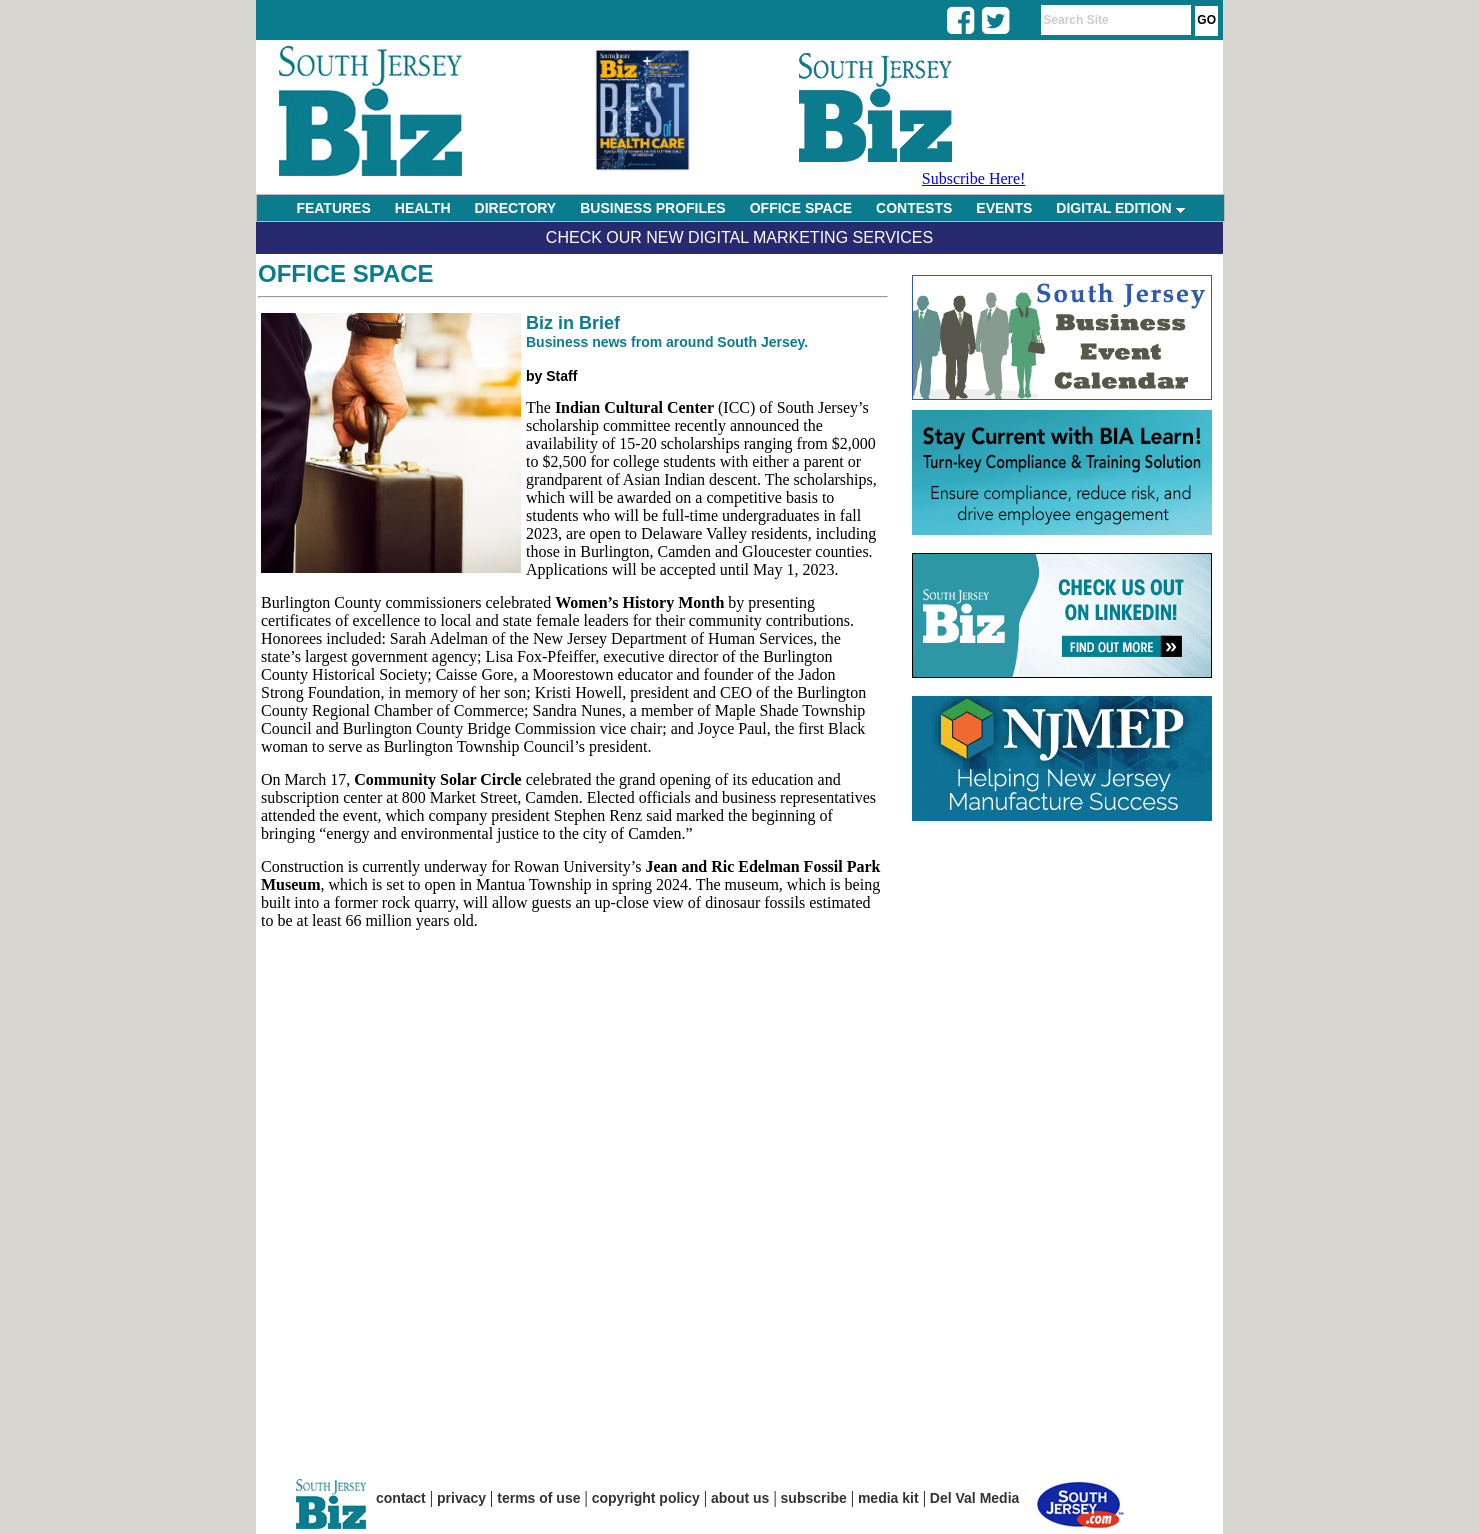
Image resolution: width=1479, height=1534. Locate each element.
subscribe (814, 1498)
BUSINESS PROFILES (652, 208)
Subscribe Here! (974, 178)
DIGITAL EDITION (1120, 208)
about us (740, 1498)
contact (401, 1498)
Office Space (346, 273)
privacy (461, 1498)
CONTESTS (914, 208)
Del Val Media (974, 1498)
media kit (888, 1498)
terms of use (538, 1498)
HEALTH (423, 208)
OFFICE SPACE (801, 208)
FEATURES (333, 208)
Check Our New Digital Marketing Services (739, 237)
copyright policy (646, 1498)
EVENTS (1004, 208)
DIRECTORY (516, 208)
